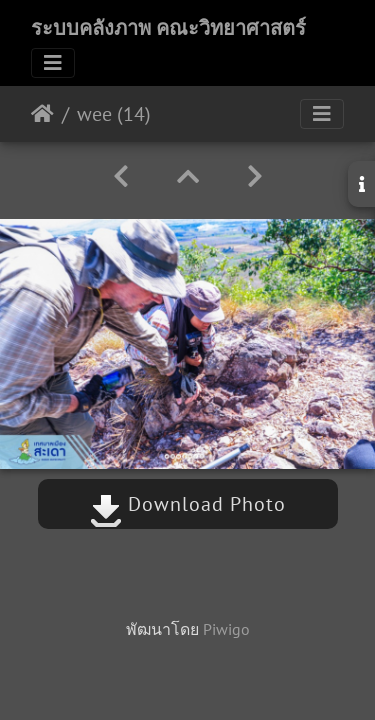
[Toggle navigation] (53, 63)
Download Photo (188, 504)
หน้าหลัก (42, 114)
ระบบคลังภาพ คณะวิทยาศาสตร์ (168, 28)
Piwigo (226, 629)
